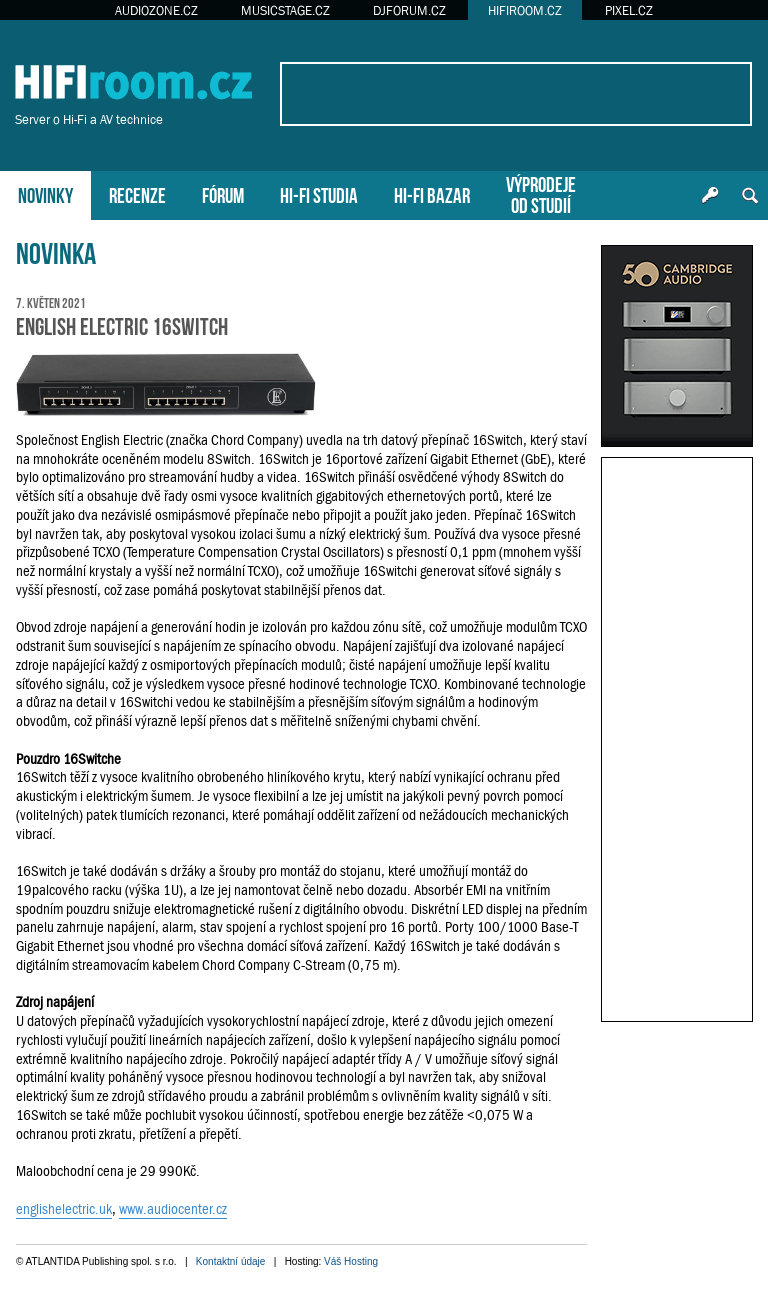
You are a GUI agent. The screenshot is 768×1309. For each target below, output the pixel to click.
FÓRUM (223, 193)
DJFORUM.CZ (409, 10)
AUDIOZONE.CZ (156, 10)
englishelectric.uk (64, 1209)
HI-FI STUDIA (319, 193)
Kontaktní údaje (231, 1261)
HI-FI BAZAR (432, 193)
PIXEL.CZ (629, 10)
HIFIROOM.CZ (525, 10)
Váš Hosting (351, 1261)
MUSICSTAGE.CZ (285, 10)
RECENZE (137, 193)
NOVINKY (45, 193)
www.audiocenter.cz (173, 1209)
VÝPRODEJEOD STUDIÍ (541, 193)
